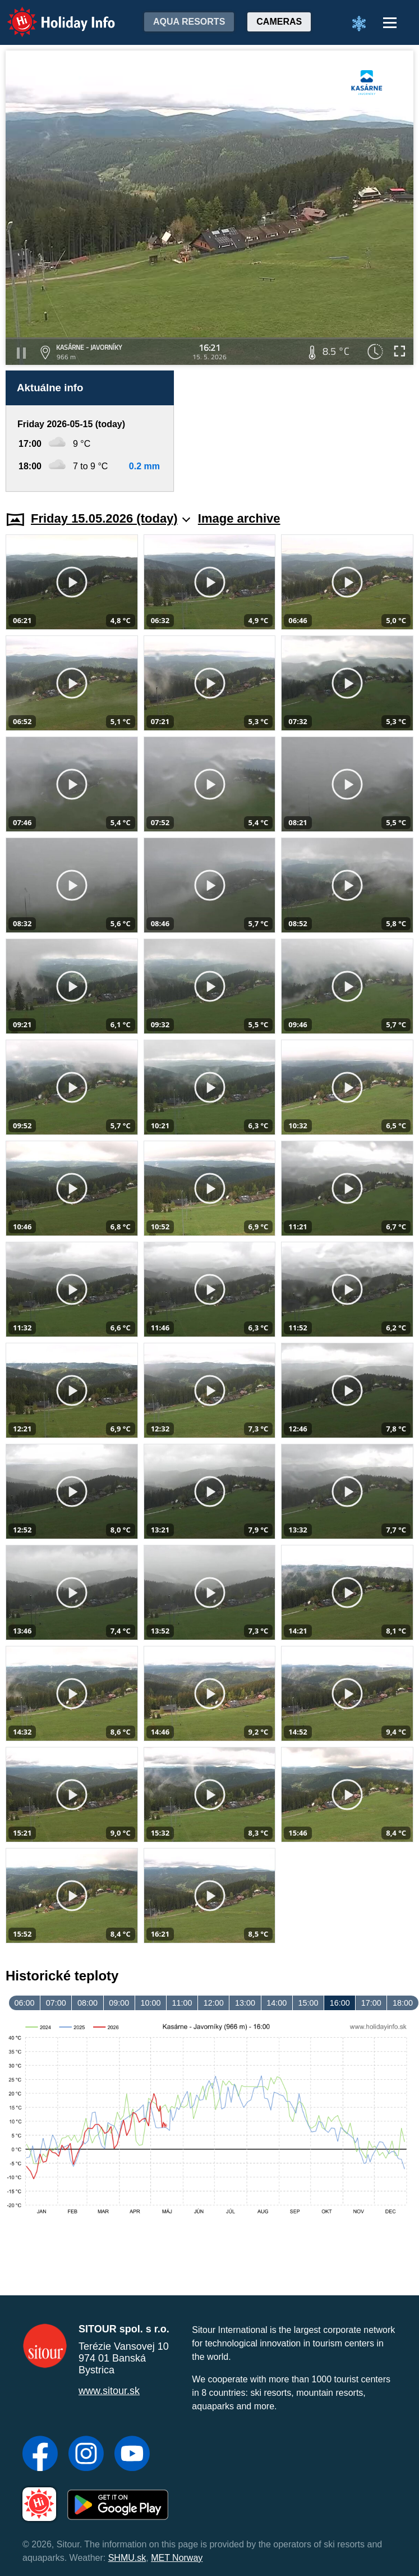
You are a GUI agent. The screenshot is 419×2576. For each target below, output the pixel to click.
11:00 (182, 2002)
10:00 (150, 2002)
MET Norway (176, 2558)
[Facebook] (40, 2455)
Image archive (239, 518)
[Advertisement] (298, 431)
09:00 (119, 2002)
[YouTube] (132, 2455)
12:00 (214, 2002)
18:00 (403, 2002)
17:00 (371, 2002)
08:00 (87, 2002)
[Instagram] (86, 2455)
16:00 (340, 2002)
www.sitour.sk (109, 2390)
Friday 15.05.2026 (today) (110, 518)
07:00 (56, 2002)
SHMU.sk (127, 2558)
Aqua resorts (189, 21)
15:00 (308, 2002)
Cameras (279, 21)
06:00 (25, 2002)
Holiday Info (50, 14)
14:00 (276, 2002)
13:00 (245, 2002)
